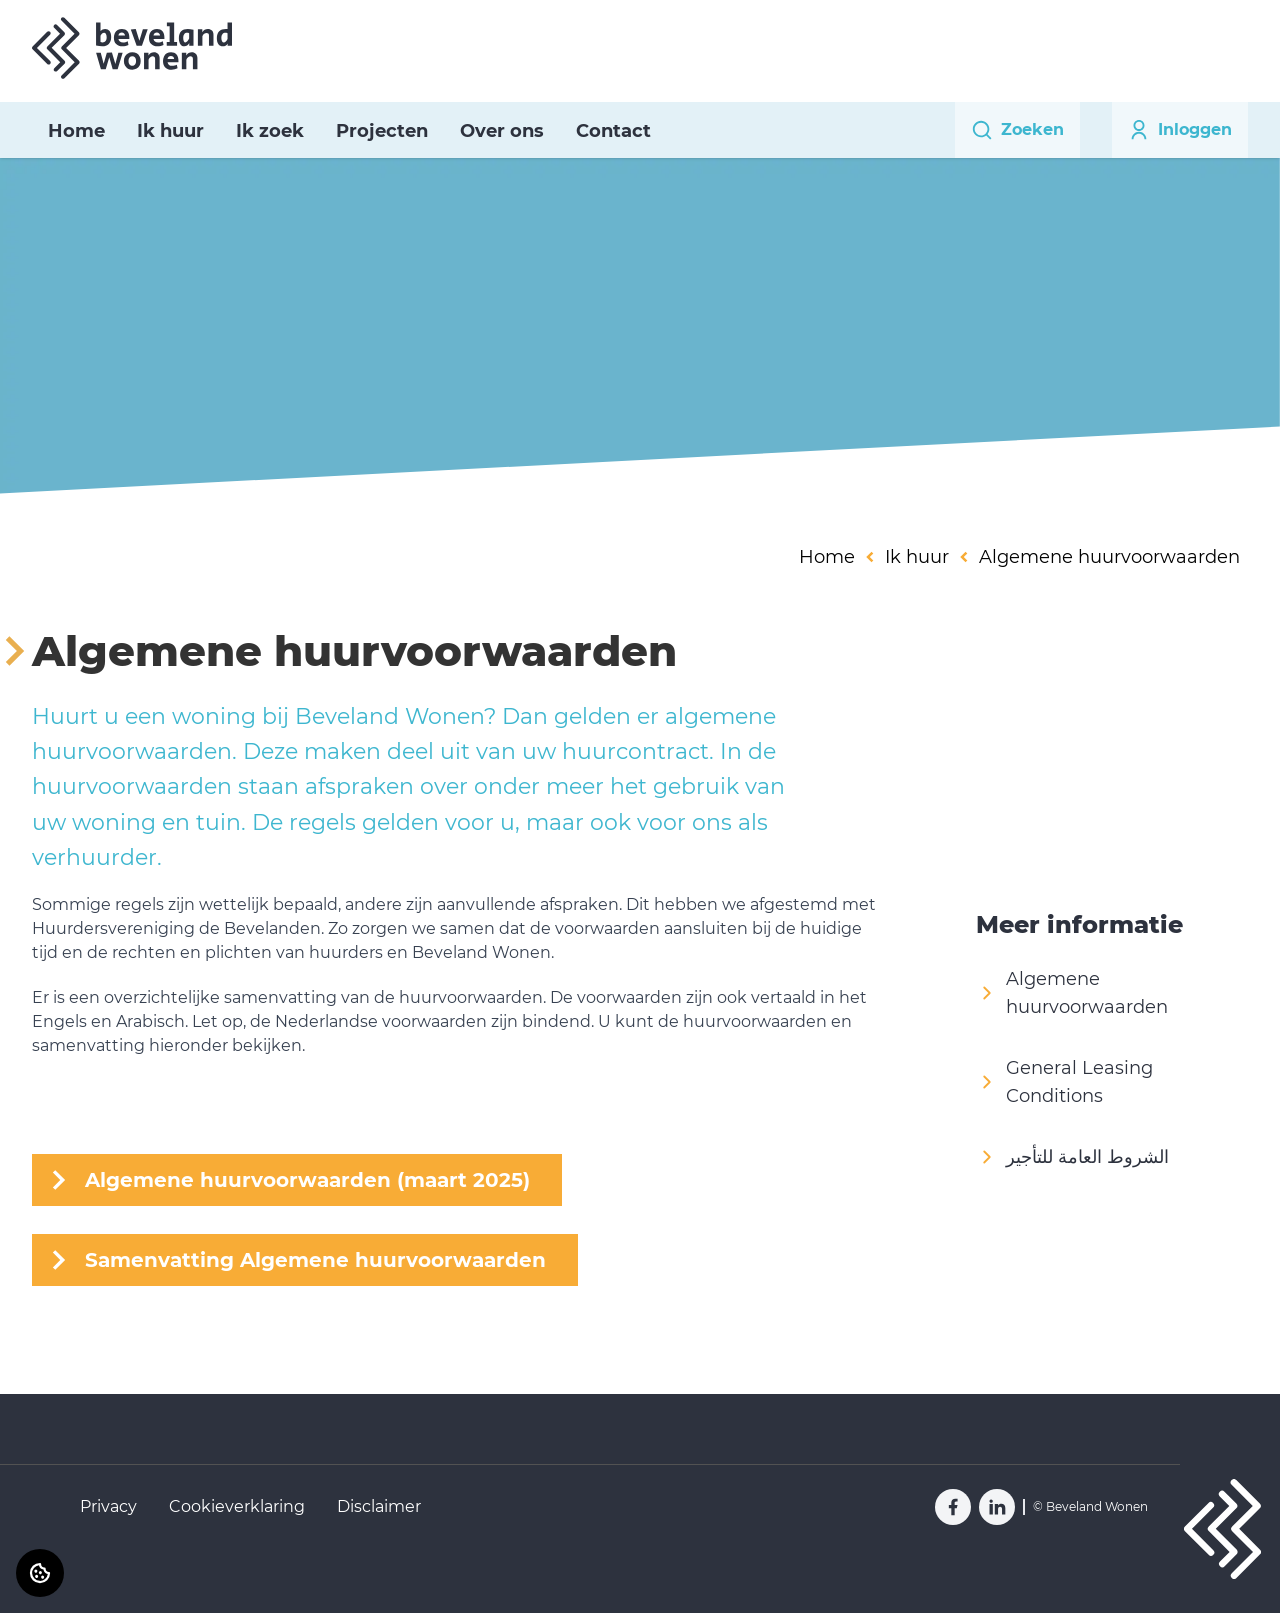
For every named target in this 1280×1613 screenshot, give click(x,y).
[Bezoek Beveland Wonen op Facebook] (953, 1507)
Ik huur (170, 131)
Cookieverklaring (237, 1506)
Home (76, 131)
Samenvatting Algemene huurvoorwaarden (315, 1260)
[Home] (132, 48)
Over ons (502, 131)
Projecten (382, 131)
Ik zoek (270, 131)
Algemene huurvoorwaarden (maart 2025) (307, 1180)
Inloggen (1180, 130)
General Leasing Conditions (1064, 1082)
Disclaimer (379, 1506)
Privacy (108, 1506)
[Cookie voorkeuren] (40, 1573)
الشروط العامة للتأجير (1072, 1157)
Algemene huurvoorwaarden (1072, 993)
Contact (613, 131)
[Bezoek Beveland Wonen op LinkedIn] (997, 1507)
